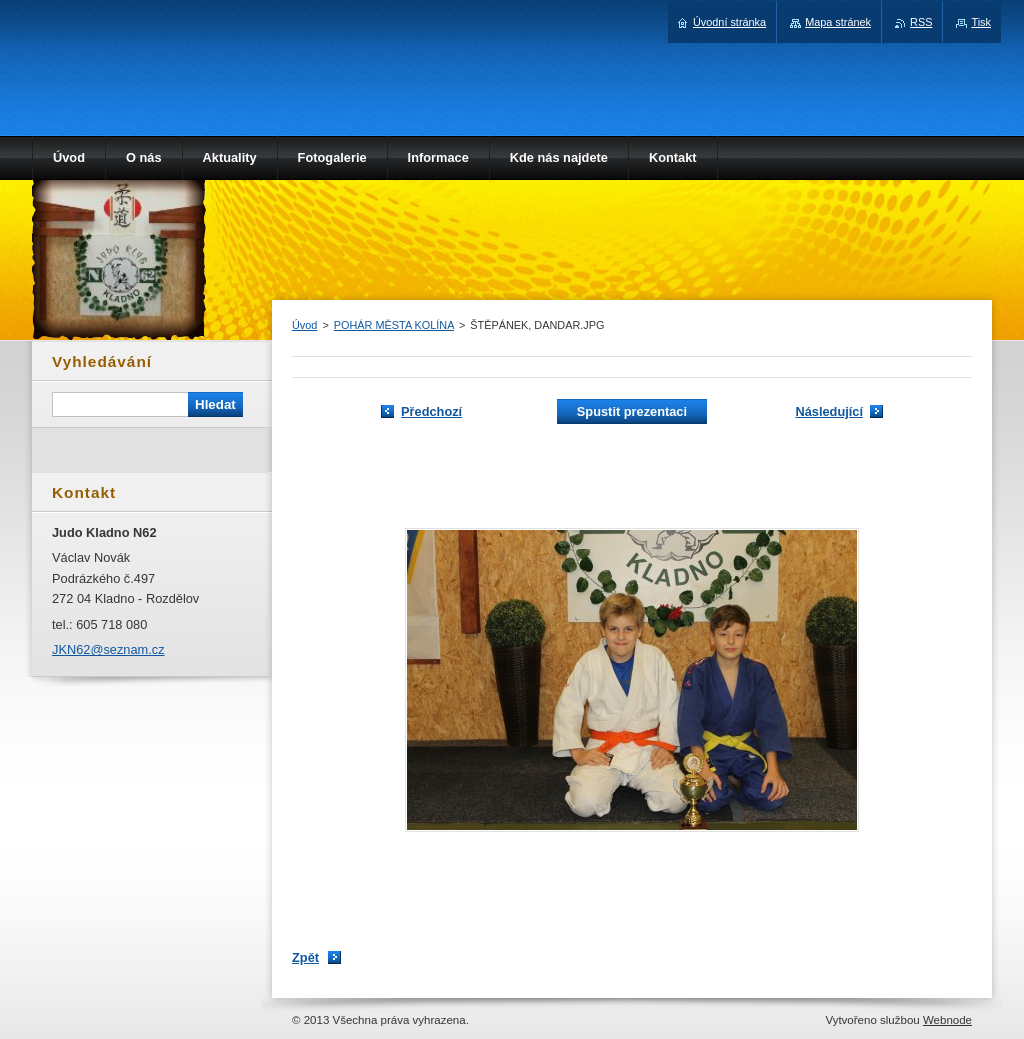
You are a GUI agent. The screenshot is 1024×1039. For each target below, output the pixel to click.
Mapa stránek (838, 22)
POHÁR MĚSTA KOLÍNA (394, 325)
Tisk (981, 22)
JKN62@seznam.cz (108, 649)
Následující (829, 411)
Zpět (305, 957)
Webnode (947, 1020)
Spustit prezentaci (632, 411)
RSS (921, 22)
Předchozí (431, 411)
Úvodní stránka (729, 22)
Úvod (304, 325)
